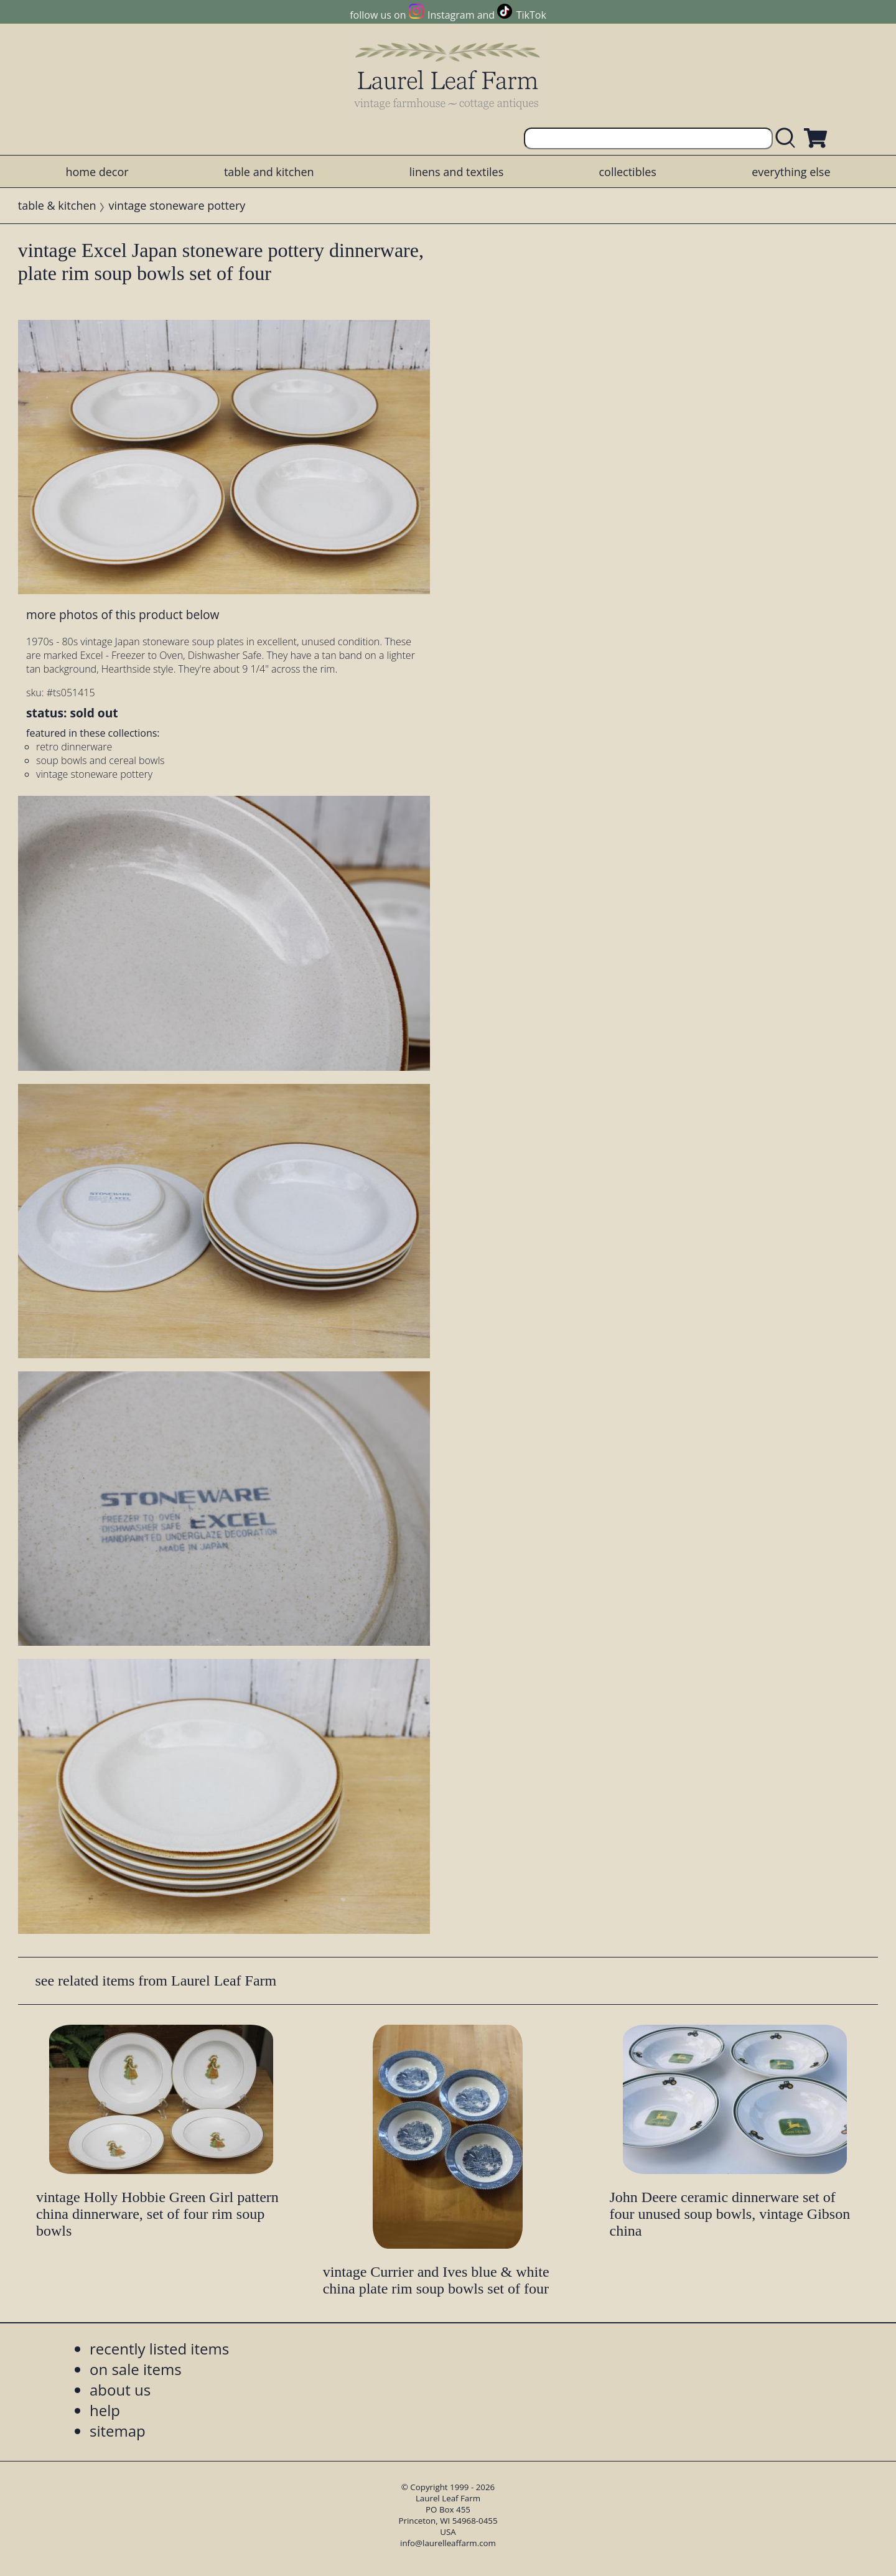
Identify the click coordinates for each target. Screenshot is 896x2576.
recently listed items (159, 2348)
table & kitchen (57, 205)
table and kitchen (269, 171)
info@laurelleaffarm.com (448, 2543)
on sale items (136, 2369)
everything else (791, 171)
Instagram (450, 15)
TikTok (531, 15)
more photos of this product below (122, 614)
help (105, 2410)
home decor (96, 171)
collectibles (627, 171)
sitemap (118, 2430)
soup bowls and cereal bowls (100, 760)
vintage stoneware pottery (177, 205)
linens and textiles (456, 171)
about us (120, 2389)
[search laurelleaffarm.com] (788, 138)
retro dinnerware (74, 747)
